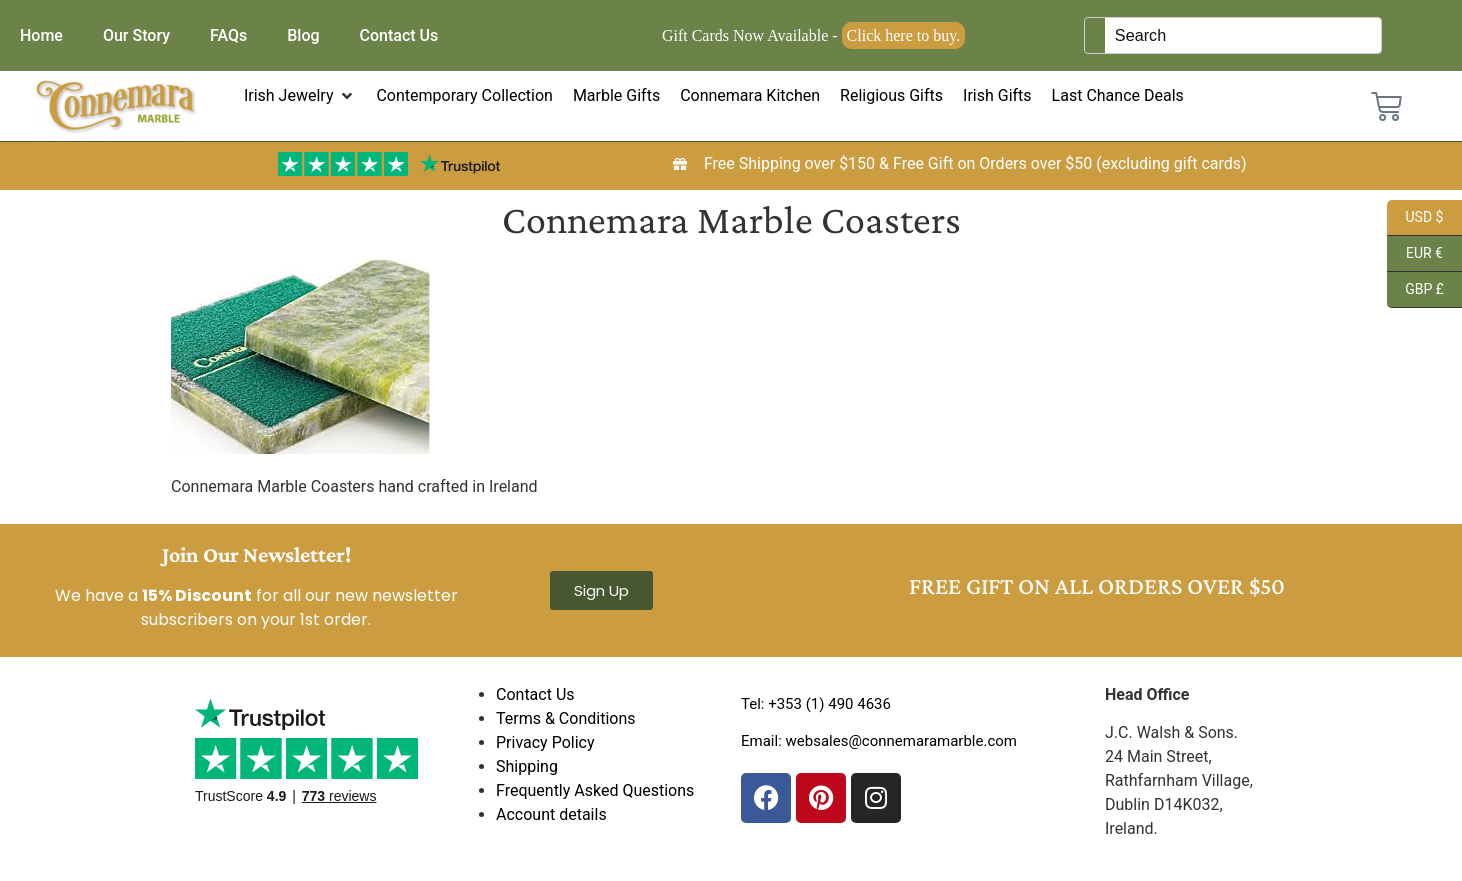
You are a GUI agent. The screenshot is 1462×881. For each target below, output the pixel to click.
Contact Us (399, 35)
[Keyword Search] (1243, 35)
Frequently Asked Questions (595, 790)
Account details (551, 814)
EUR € (1415, 254)
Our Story (136, 35)
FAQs (228, 35)
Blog (303, 35)
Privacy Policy (545, 742)
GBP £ (1415, 290)
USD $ (1415, 218)
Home (41, 35)
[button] (300, 96)
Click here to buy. (904, 35)
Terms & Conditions (566, 718)
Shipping (527, 766)
